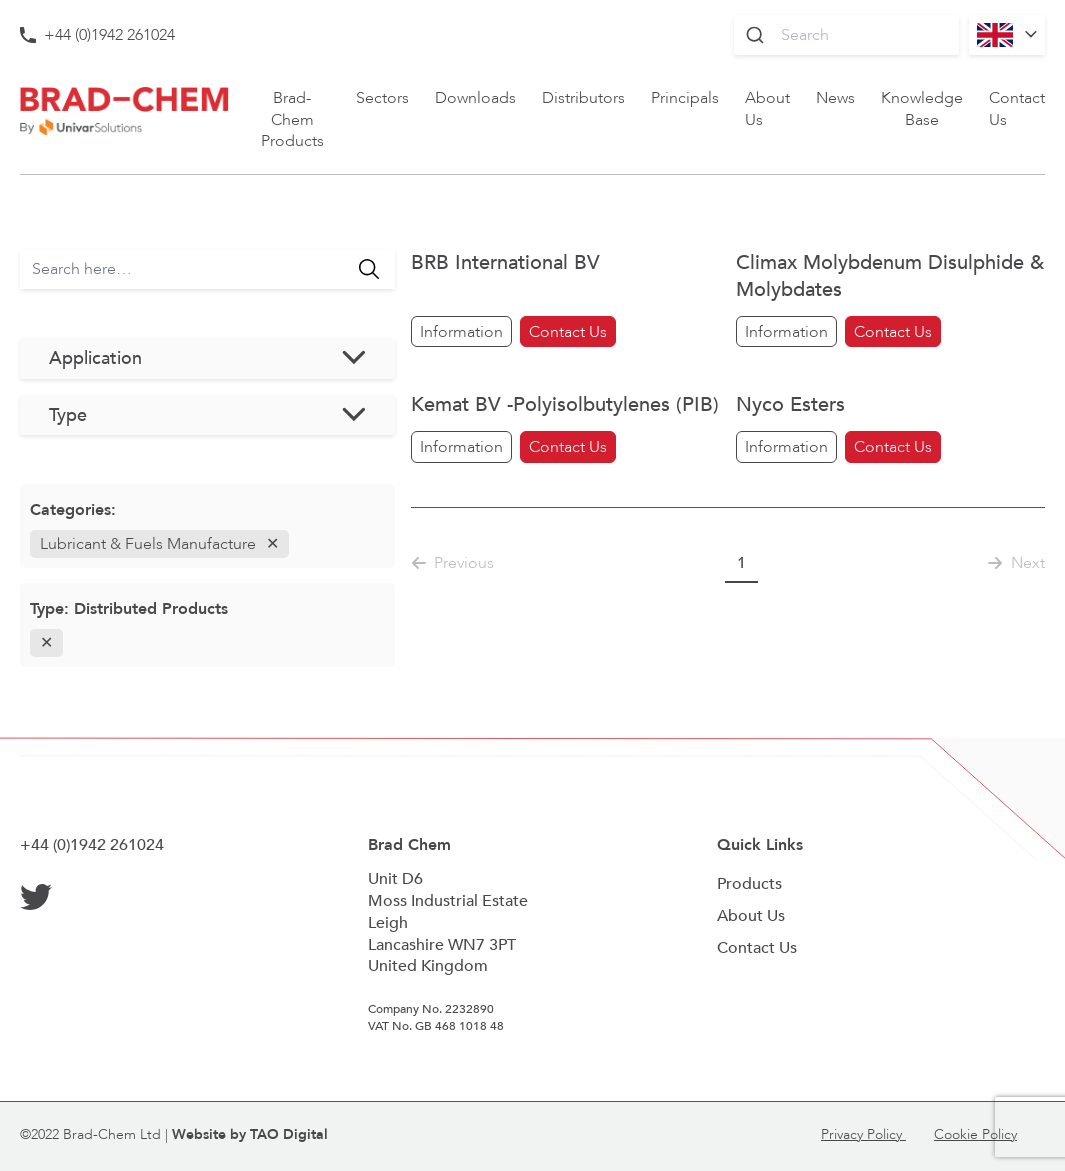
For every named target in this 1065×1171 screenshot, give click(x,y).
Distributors (583, 97)
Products (749, 883)
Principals (685, 97)
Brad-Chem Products (292, 119)
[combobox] (846, 35)
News (835, 97)
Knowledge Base (922, 108)
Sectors (382, 97)
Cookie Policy (975, 1134)
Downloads (475, 97)
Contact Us (1017, 108)
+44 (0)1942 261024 (109, 34)
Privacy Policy (863, 1134)
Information (461, 331)
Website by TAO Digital (250, 1134)
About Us (767, 108)
